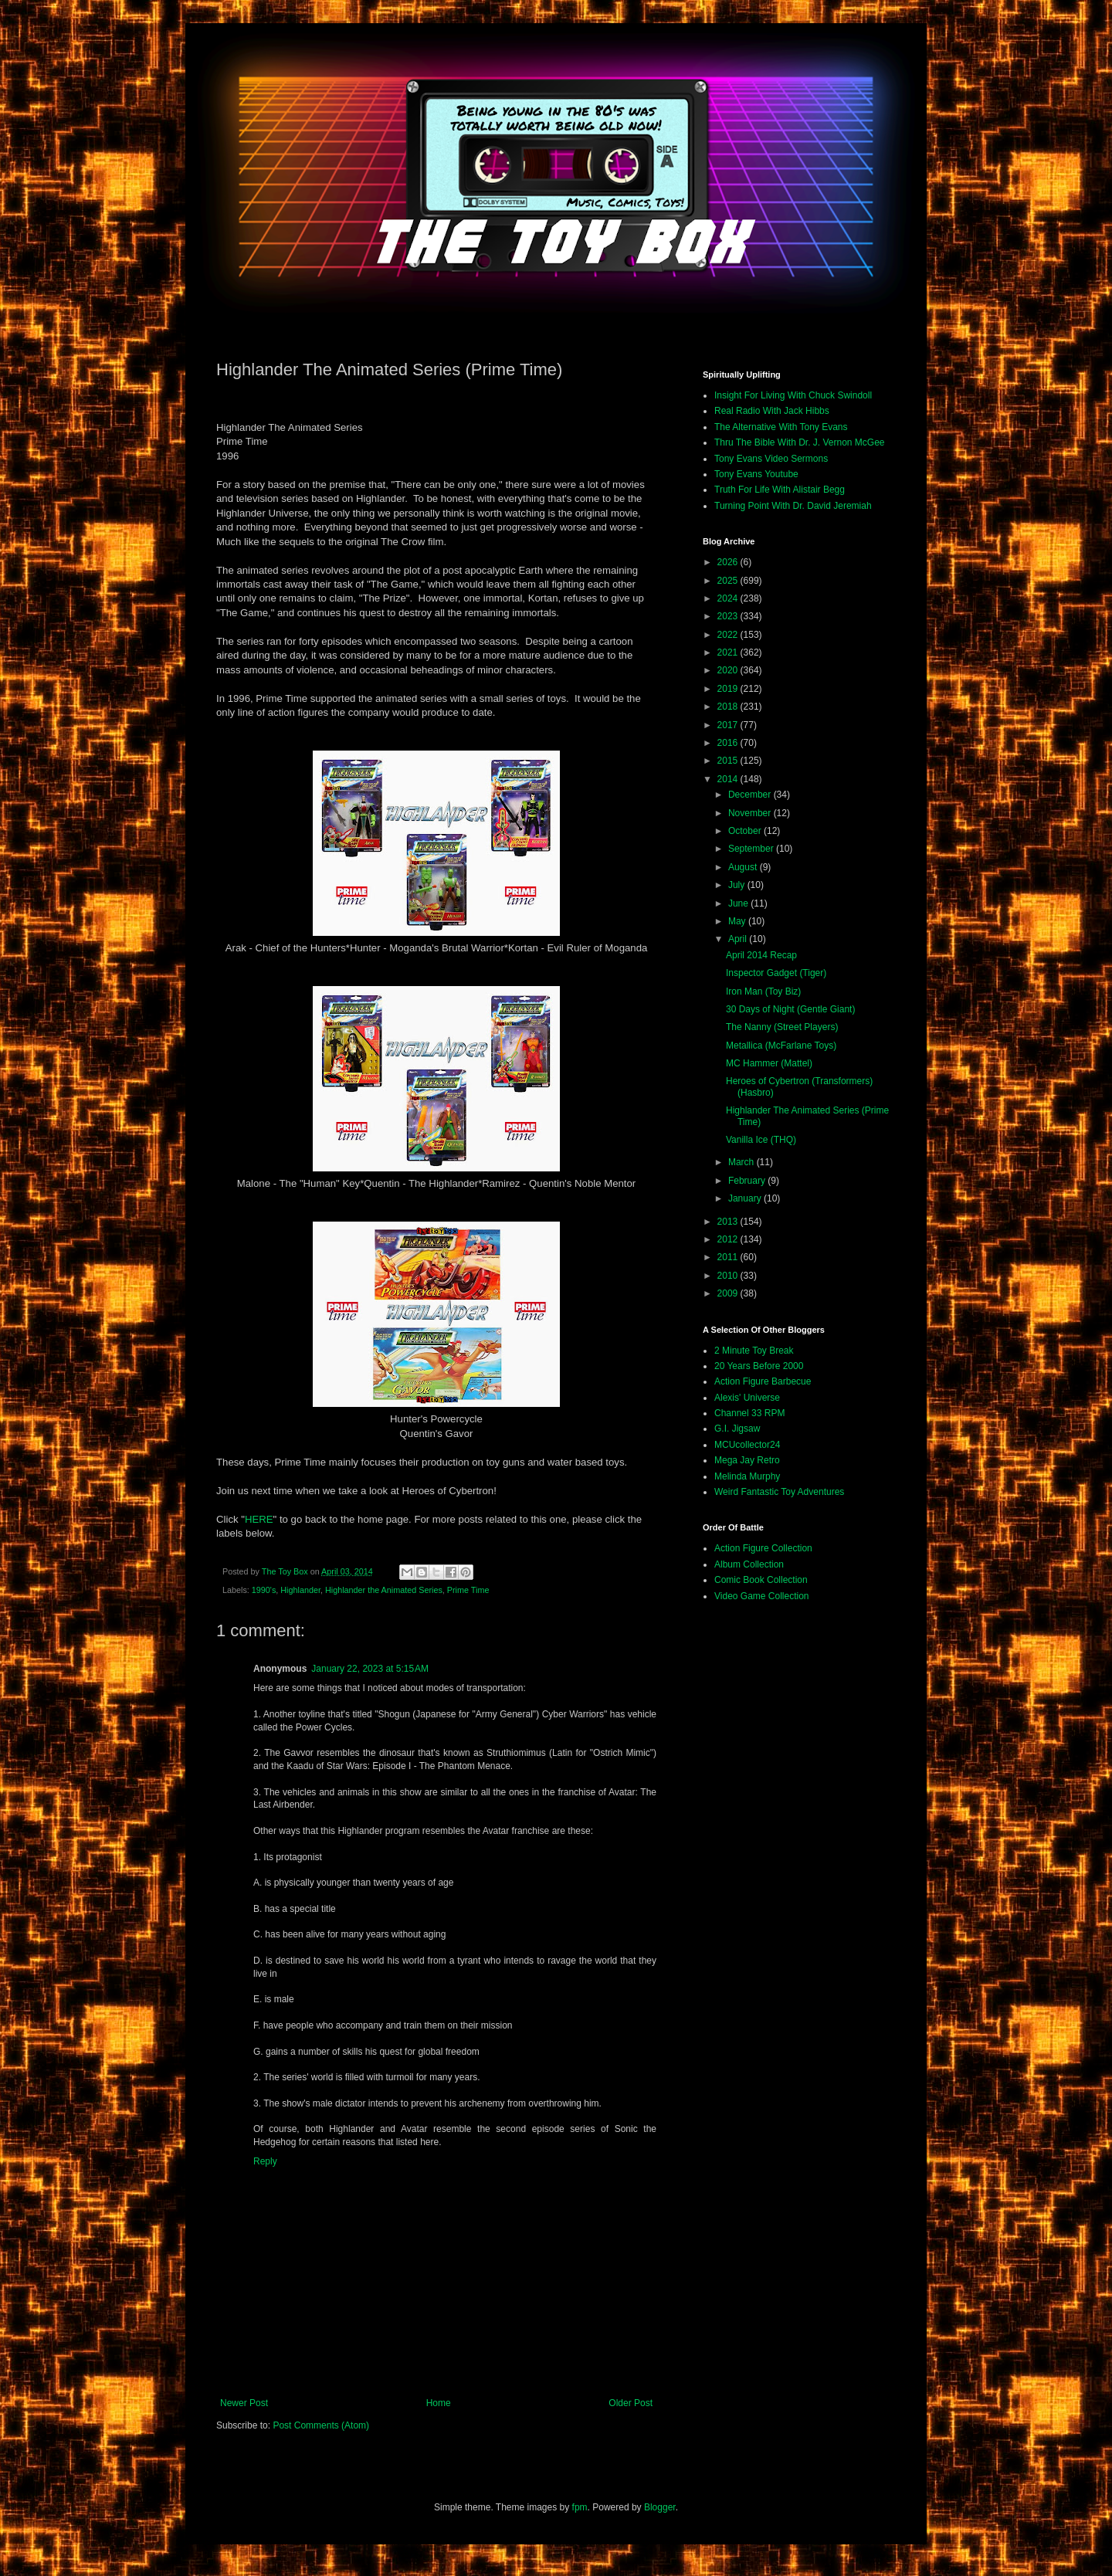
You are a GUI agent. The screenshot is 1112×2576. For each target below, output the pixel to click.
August (744, 867)
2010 (729, 1275)
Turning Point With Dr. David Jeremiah (793, 505)
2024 (729, 598)
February (748, 1180)
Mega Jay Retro (747, 1460)
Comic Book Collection (761, 1579)
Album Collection (749, 1564)
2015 (729, 760)
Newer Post (244, 2403)
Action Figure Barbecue (762, 1381)
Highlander (300, 1590)
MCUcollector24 (747, 1444)
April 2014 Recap (761, 955)
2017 (729, 725)
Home (438, 2403)
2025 (729, 580)
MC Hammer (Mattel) (769, 1063)
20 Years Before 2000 (758, 1366)
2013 (729, 1221)
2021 (729, 652)
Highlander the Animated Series (383, 1590)
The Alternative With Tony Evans (781, 427)
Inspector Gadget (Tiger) (776, 973)
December (751, 794)
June (739, 903)
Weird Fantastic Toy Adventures (779, 1491)
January (746, 1198)
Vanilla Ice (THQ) (761, 1139)
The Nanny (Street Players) (782, 1027)
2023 (729, 616)
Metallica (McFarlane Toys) (781, 1045)
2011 (729, 1257)
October (746, 830)
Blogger (660, 2507)
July (738, 885)
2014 (729, 779)
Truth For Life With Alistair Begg (779, 489)
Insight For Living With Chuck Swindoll (793, 395)
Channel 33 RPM (749, 1413)
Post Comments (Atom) (321, 2425)
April (738, 939)
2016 (729, 742)
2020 (729, 670)
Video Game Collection (761, 1596)
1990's (264, 1590)
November (751, 813)
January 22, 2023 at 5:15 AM (370, 1668)
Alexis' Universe (747, 1397)
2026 (729, 562)
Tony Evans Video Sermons (771, 458)
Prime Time (468, 1590)
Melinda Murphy (747, 1476)
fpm (580, 2507)
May (738, 921)
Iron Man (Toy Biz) (763, 991)
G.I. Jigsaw (737, 1428)
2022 (729, 634)
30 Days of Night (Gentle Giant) (790, 1009)
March (742, 1162)
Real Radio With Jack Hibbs (771, 410)
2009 (729, 1293)
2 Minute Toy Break (754, 1350)
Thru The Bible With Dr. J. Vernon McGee (799, 442)
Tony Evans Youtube (756, 474)
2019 (729, 688)
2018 (729, 706)
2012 (729, 1239)
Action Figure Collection (763, 1548)
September (752, 848)
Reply (265, 2161)
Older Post (631, 2403)
